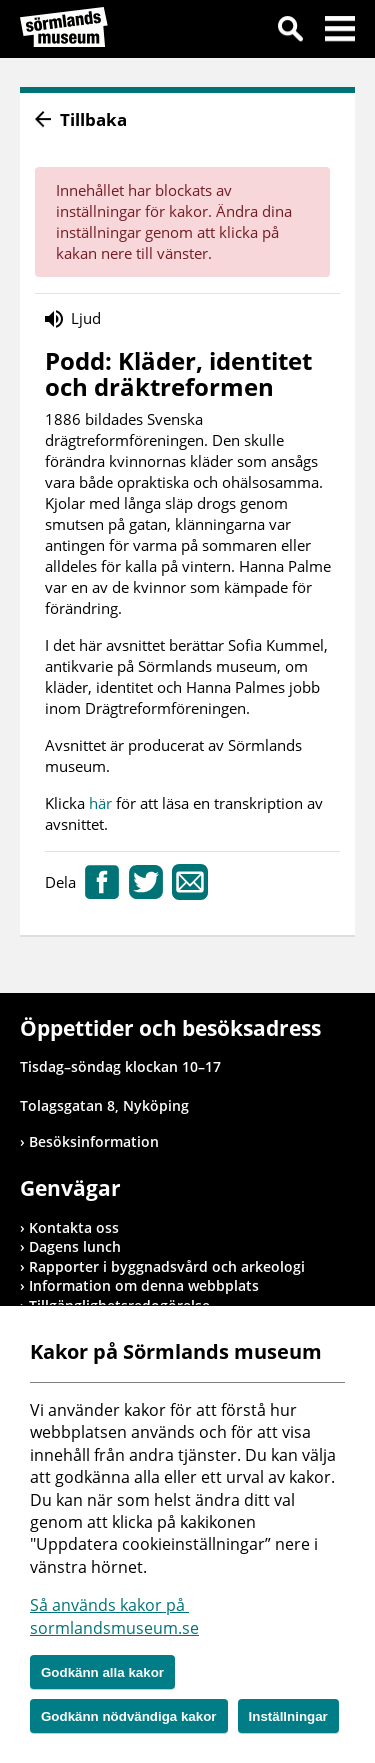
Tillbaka (93, 119)
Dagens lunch (75, 1246)
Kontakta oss (74, 1227)
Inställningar (288, 1716)
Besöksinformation (94, 1141)
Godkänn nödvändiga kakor (129, 1716)
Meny (340, 32)
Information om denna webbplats (144, 1285)
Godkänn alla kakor (102, 1672)
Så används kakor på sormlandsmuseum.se (114, 1616)
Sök (290, 32)
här (102, 803)
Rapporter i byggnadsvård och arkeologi (167, 1266)
